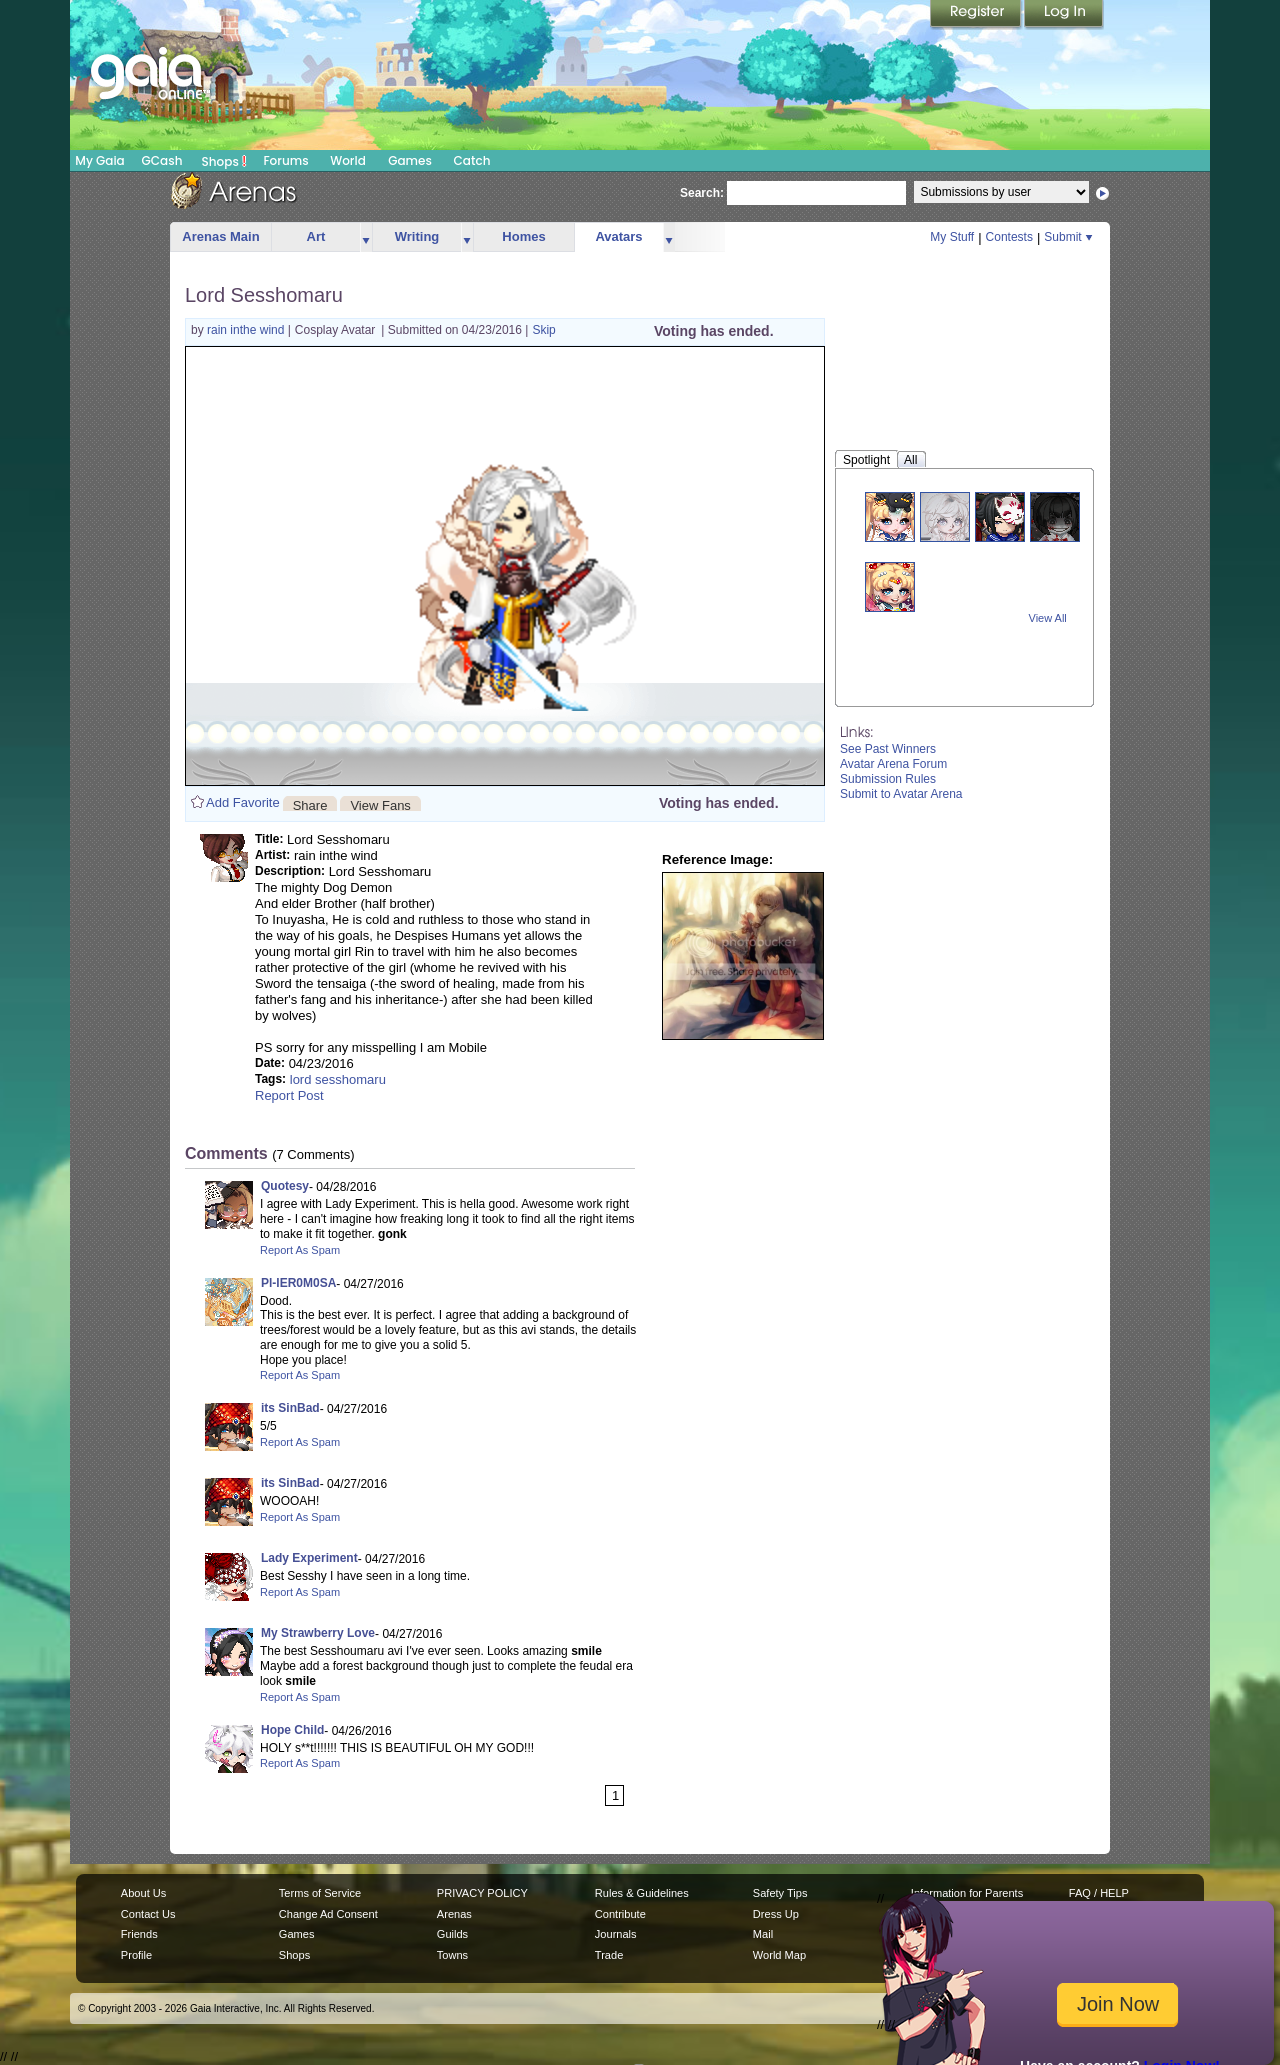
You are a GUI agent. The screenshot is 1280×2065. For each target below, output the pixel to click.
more (366, 237)
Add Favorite (243, 802)
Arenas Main (220, 236)
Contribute (620, 1914)
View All (1048, 618)
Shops (224, 161)
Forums (285, 160)
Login (1064, 15)
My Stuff (952, 237)
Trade (609, 1955)
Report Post (289, 1095)
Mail (763, 1934)
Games (410, 160)
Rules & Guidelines (642, 1893)
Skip (543, 330)
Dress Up (776, 1914)
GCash (162, 160)
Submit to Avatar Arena (901, 794)
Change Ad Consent (328, 1914)
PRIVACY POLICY (482, 1893)
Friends (139, 1934)
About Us (143, 1893)
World (348, 160)
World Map (779, 1955)
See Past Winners (888, 749)
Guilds (452, 1934)
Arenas (454, 1914)
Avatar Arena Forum (893, 764)
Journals (616, 1934)
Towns (452, 1955)
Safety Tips (780, 1893)
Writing (417, 236)
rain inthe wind (247, 330)
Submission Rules (888, 779)
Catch (472, 160)
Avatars (618, 236)
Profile (136, 1955)
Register (977, 15)
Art (316, 236)
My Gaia (99, 160)
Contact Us (148, 1914)
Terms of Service (320, 1893)
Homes (523, 236)
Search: (702, 193)
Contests (1009, 237)
